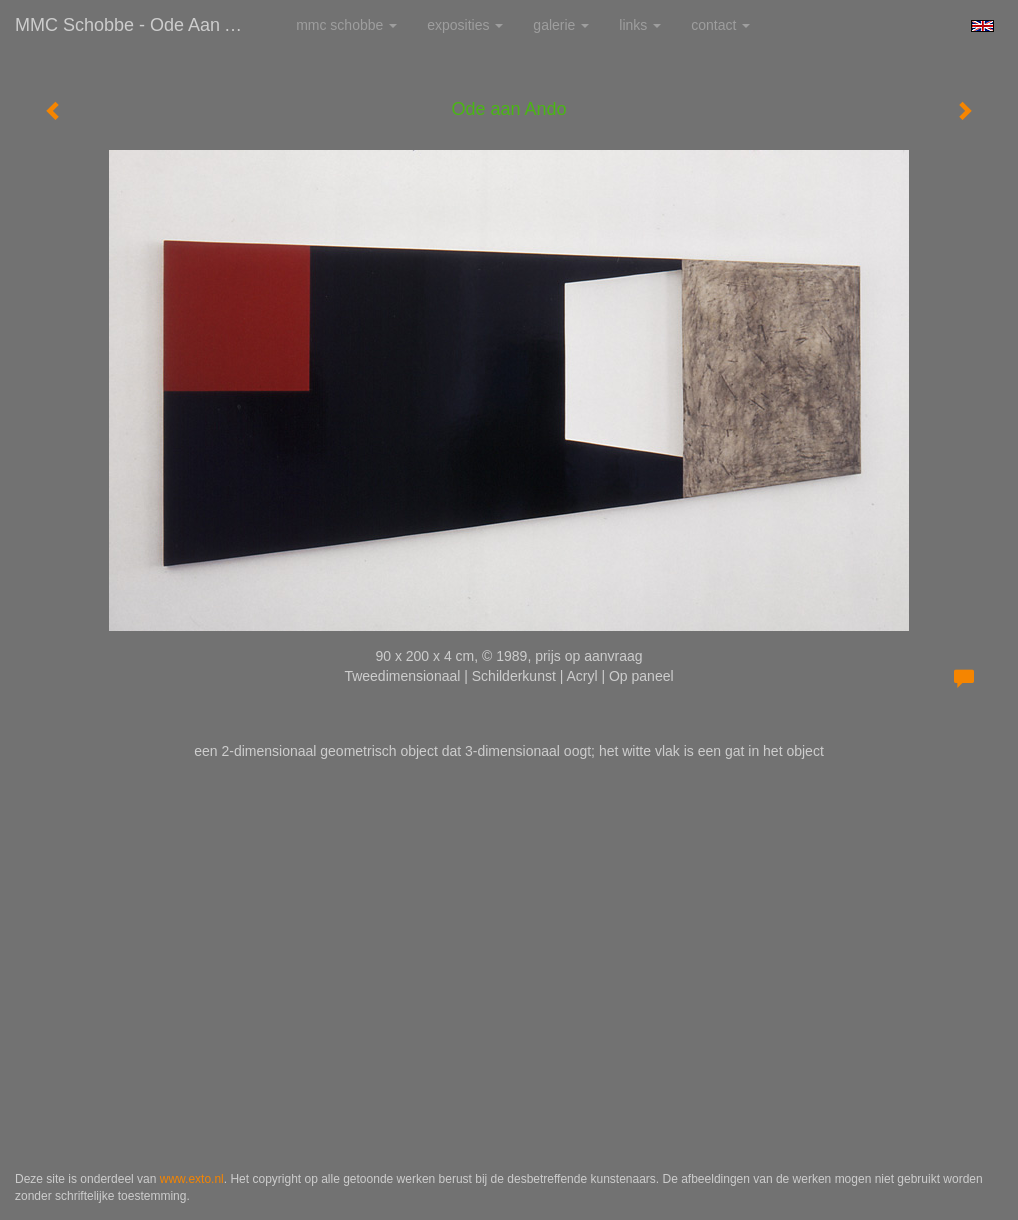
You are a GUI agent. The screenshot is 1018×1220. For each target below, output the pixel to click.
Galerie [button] (561, 25)
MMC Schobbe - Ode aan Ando (140, 25)
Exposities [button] (465, 25)
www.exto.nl (192, 1179)
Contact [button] (720, 25)
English (982, 26)
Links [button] (640, 25)
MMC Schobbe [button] (346, 25)
